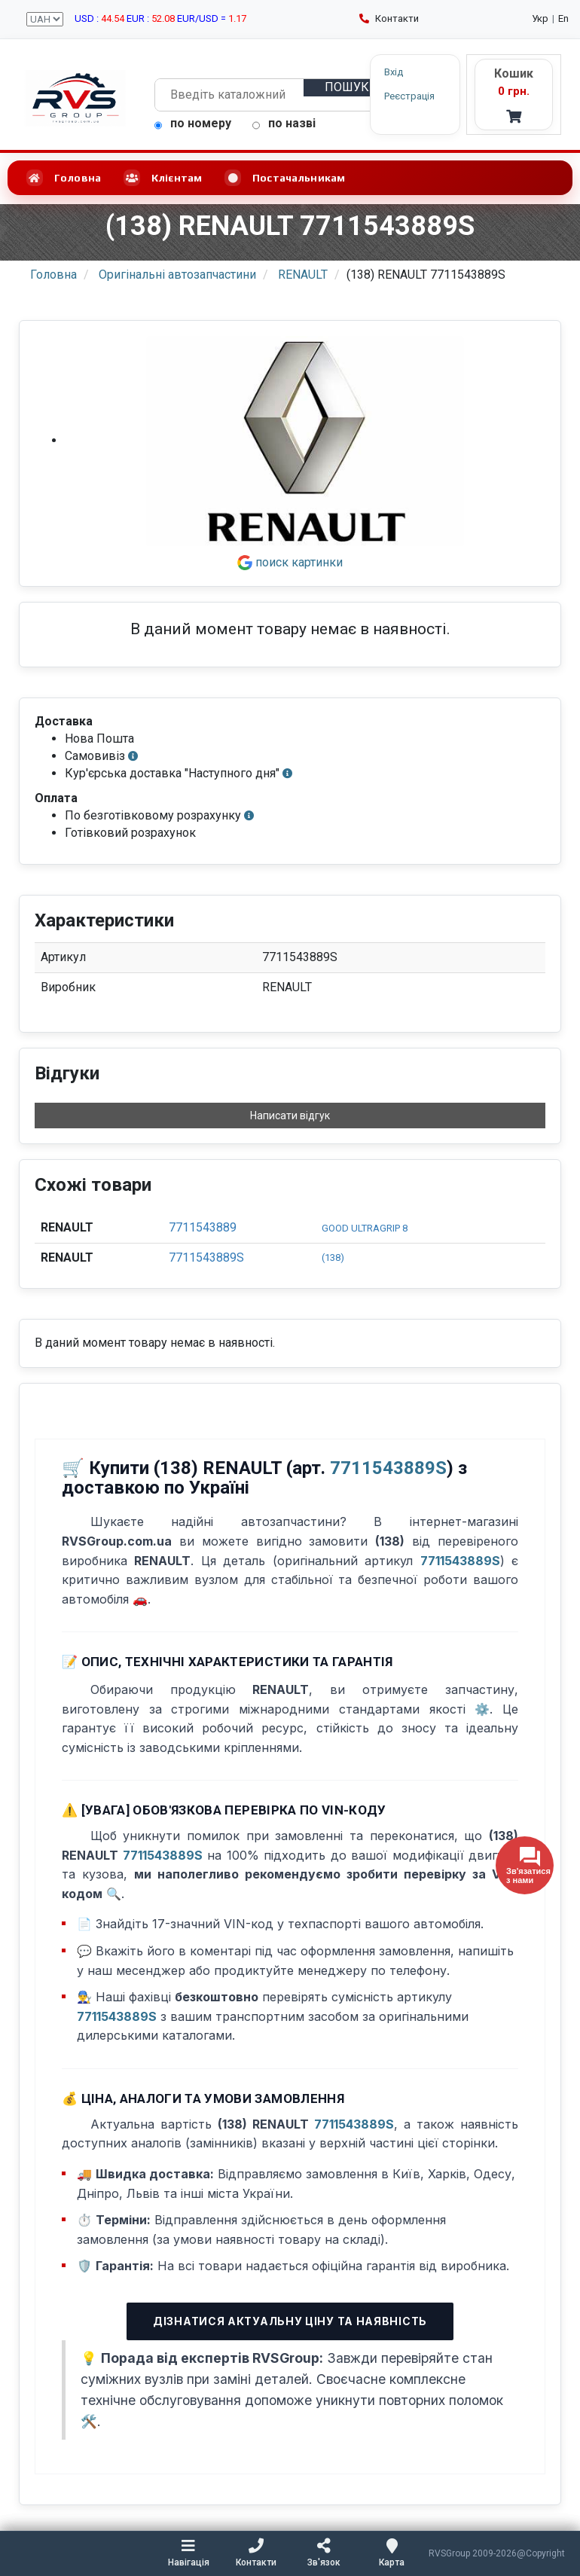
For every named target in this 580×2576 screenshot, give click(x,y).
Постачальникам (284, 177)
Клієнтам (163, 177)
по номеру (192, 123)
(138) (333, 1257)
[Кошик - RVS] (514, 94)
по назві (284, 123)
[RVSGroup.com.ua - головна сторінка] (75, 98)
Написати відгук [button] (290, 1115)
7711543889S (206, 1257)
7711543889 (203, 1227)
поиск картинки (290, 562)
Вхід (393, 72)
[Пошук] (348, 87)
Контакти (389, 18)
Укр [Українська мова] (540, 18)
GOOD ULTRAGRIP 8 (365, 1228)
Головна (63, 177)
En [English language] (563, 18)
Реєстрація (409, 96)
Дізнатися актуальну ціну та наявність (290, 2321)
